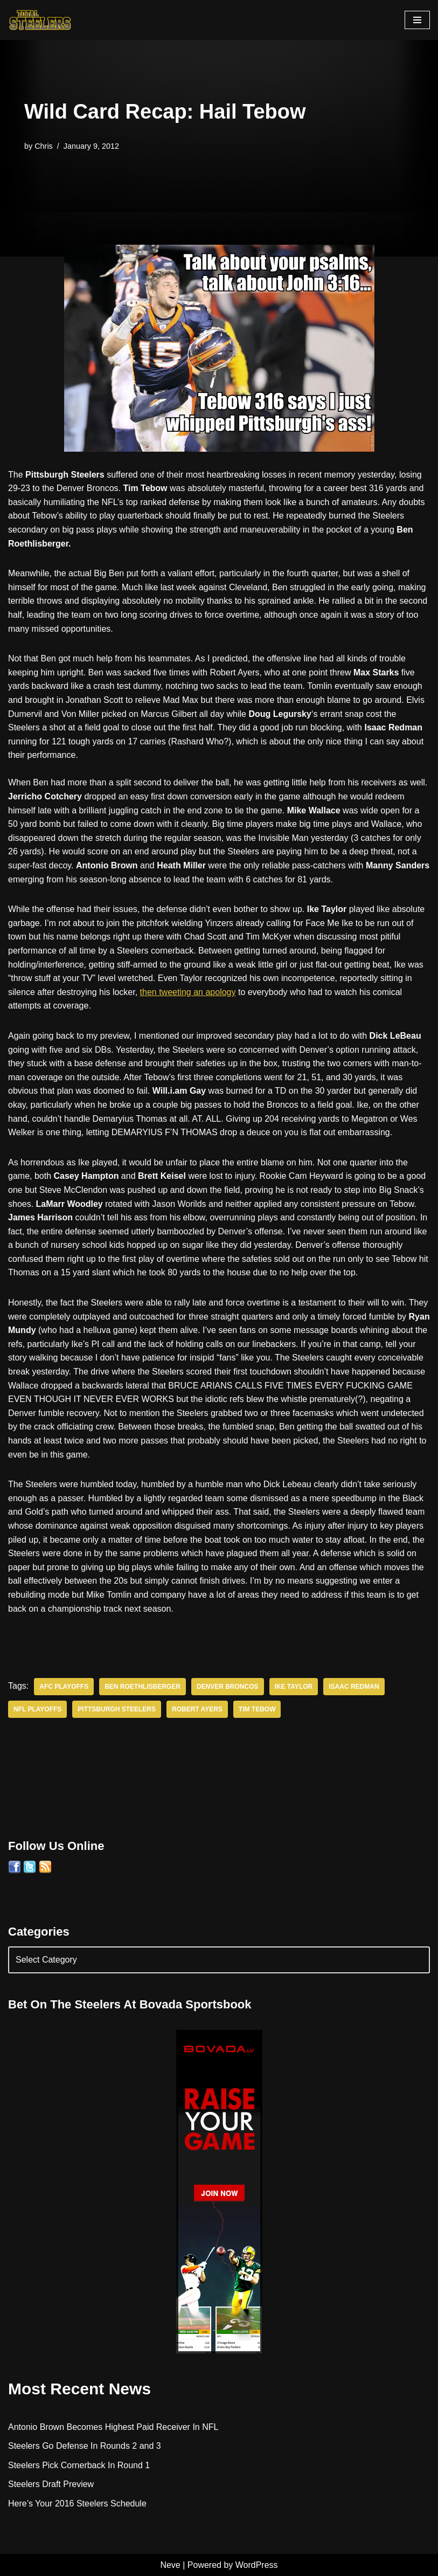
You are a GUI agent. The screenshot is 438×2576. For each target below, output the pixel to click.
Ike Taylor (294, 1686)
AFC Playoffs (63, 1686)
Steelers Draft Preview (51, 2484)
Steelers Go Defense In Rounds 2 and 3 (84, 2445)
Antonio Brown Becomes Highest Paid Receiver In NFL (113, 2427)
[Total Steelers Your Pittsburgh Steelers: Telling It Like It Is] (40, 20)
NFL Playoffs (37, 1709)
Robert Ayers (197, 1709)
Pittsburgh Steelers (117, 1709)
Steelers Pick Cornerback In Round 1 (79, 2465)
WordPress (256, 2565)
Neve (170, 2565)
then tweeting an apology (188, 992)
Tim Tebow (257, 1709)
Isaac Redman (354, 1686)
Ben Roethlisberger (142, 1686)
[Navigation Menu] (417, 20)
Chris (43, 146)
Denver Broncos (228, 1686)
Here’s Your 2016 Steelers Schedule (77, 2503)
